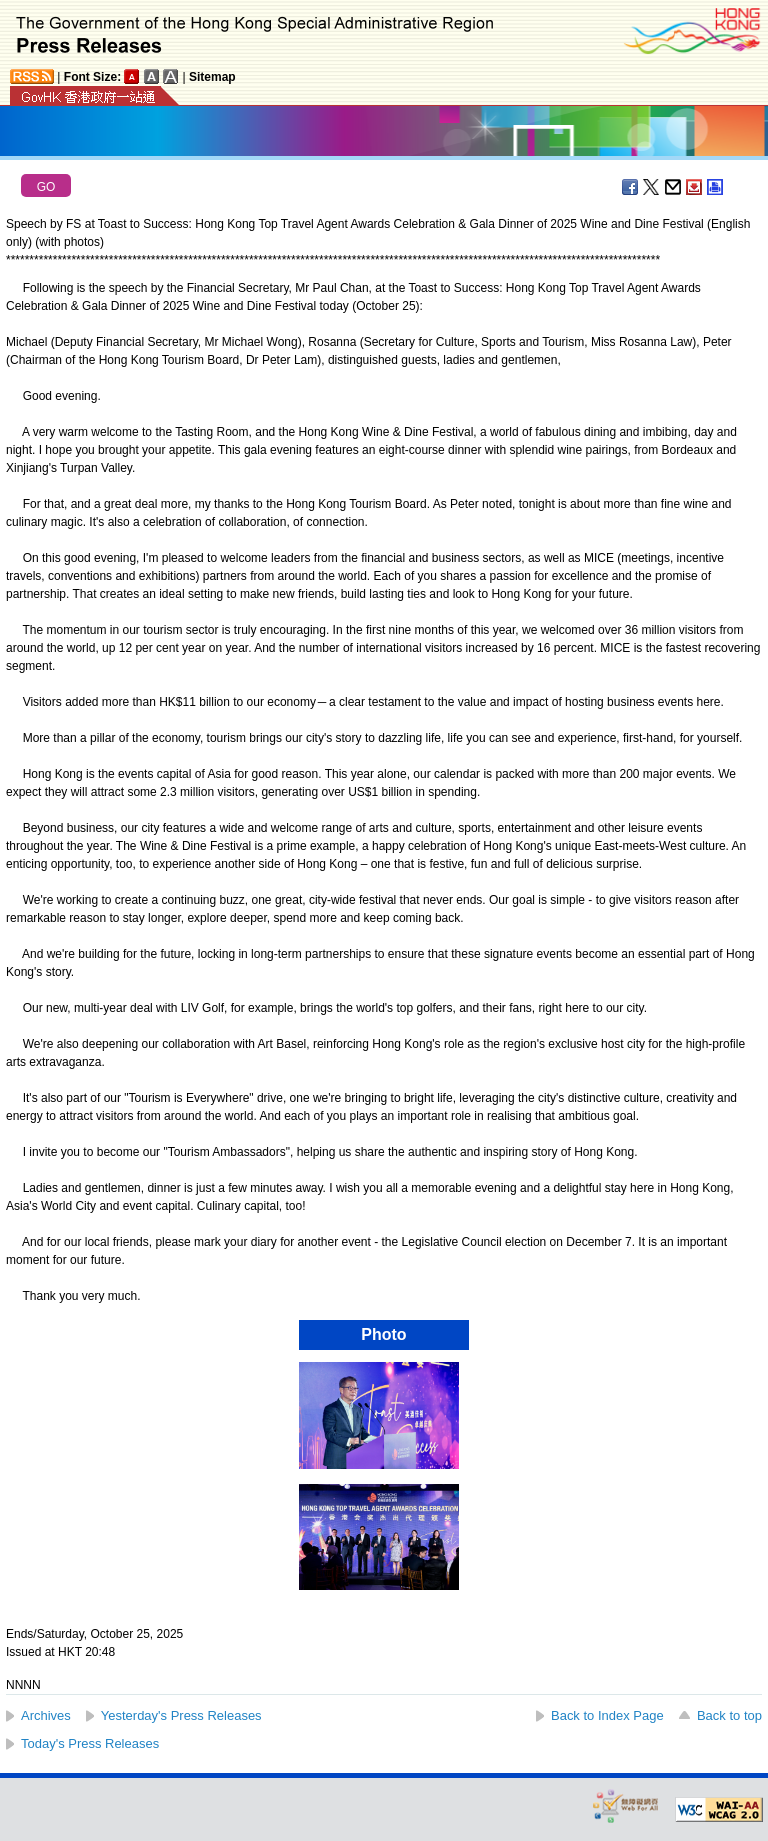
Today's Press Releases (90, 1743)
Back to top (729, 1715)
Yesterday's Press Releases (181, 1715)
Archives (46, 1715)
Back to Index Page (607, 1715)
